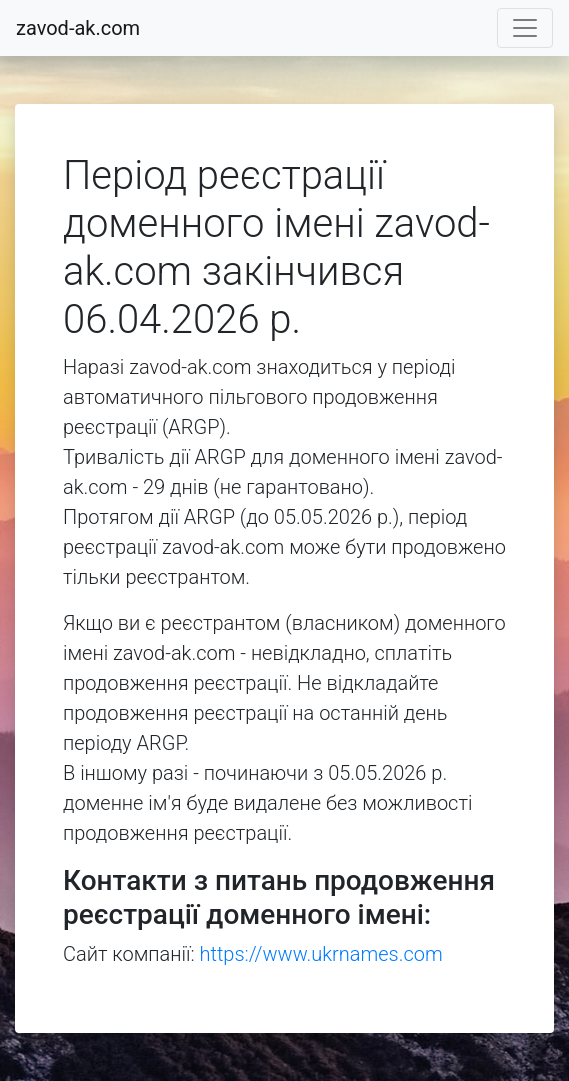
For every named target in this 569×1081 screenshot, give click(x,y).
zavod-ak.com (78, 28)
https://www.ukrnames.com (321, 954)
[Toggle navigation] (525, 28)
